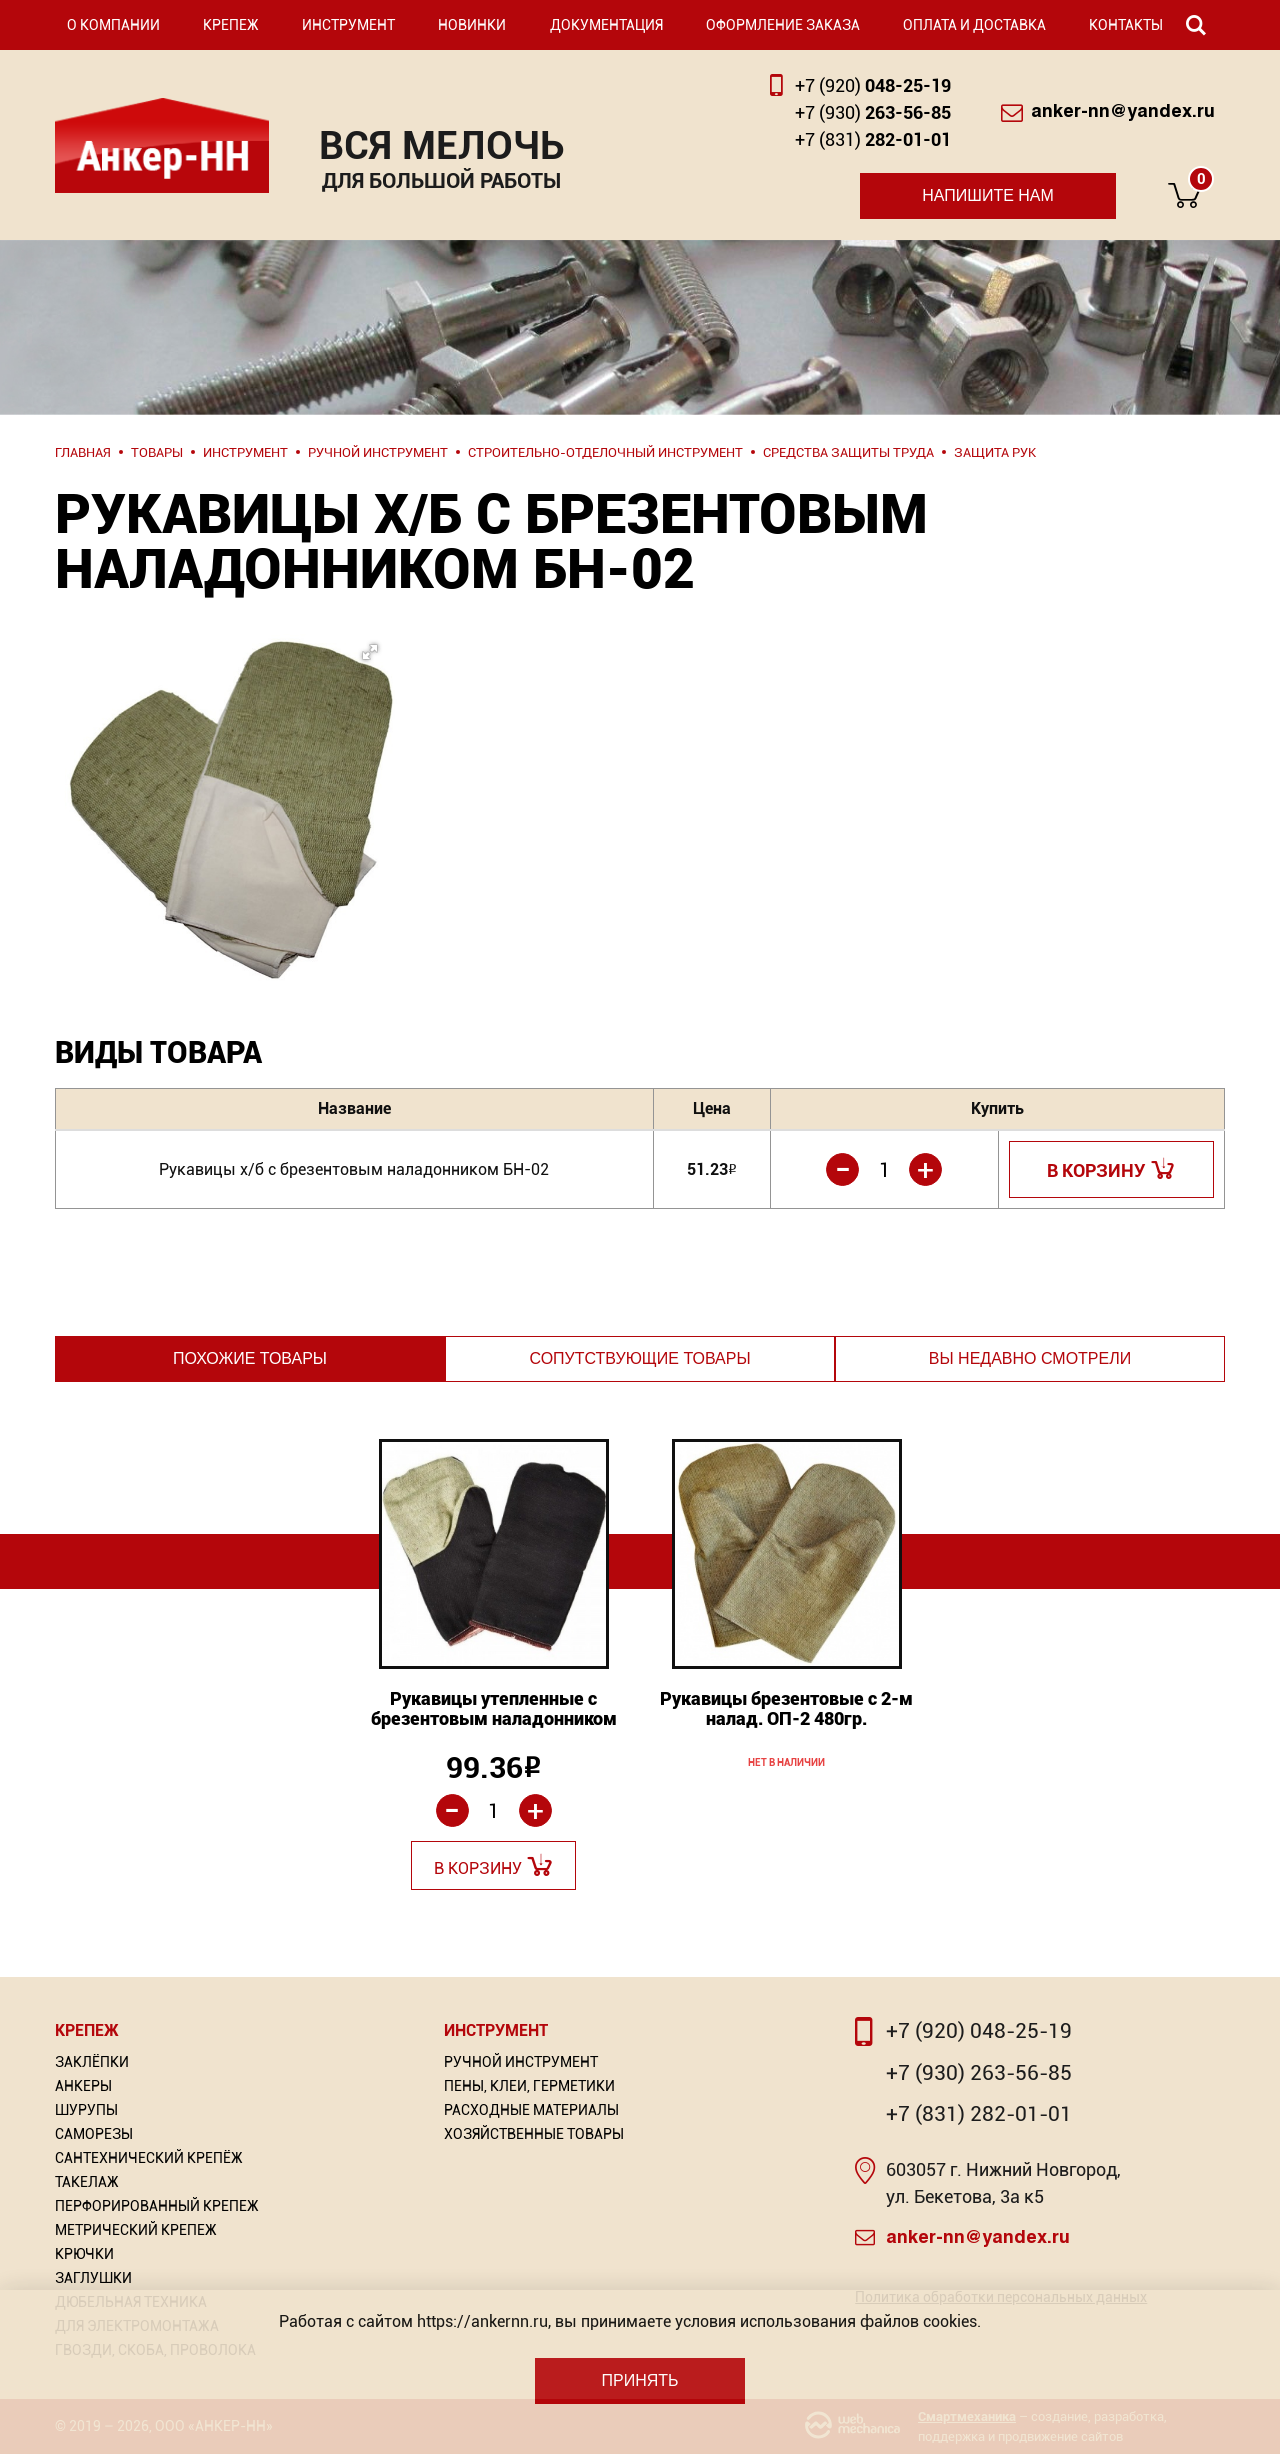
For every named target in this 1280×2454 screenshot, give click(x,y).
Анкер (162, 145)
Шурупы (86, 2110)
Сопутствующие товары (639, 1358)
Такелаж (87, 2182)
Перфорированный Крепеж (157, 2206)
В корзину (1096, 1170)
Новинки (472, 25)
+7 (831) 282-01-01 (979, 2114)
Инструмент (348, 25)
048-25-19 (873, 85)
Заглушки (93, 2278)
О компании (113, 25)
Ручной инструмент (521, 2062)
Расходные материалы (531, 2110)
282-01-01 (873, 139)
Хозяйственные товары (534, 2134)
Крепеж (231, 25)
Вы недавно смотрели (1030, 1358)
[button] (225, 759)
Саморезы (94, 2134)
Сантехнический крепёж (149, 2158)
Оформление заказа (783, 25)
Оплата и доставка (974, 25)
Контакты (1126, 25)
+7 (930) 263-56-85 (979, 2073)
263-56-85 (873, 112)
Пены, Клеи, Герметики (529, 2086)
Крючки (84, 2254)
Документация (606, 25)
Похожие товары (250, 1358)
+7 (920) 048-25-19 (979, 2031)
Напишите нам (988, 195)
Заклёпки (92, 2062)
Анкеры (83, 2086)
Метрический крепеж (136, 2230)
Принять (639, 2380)
